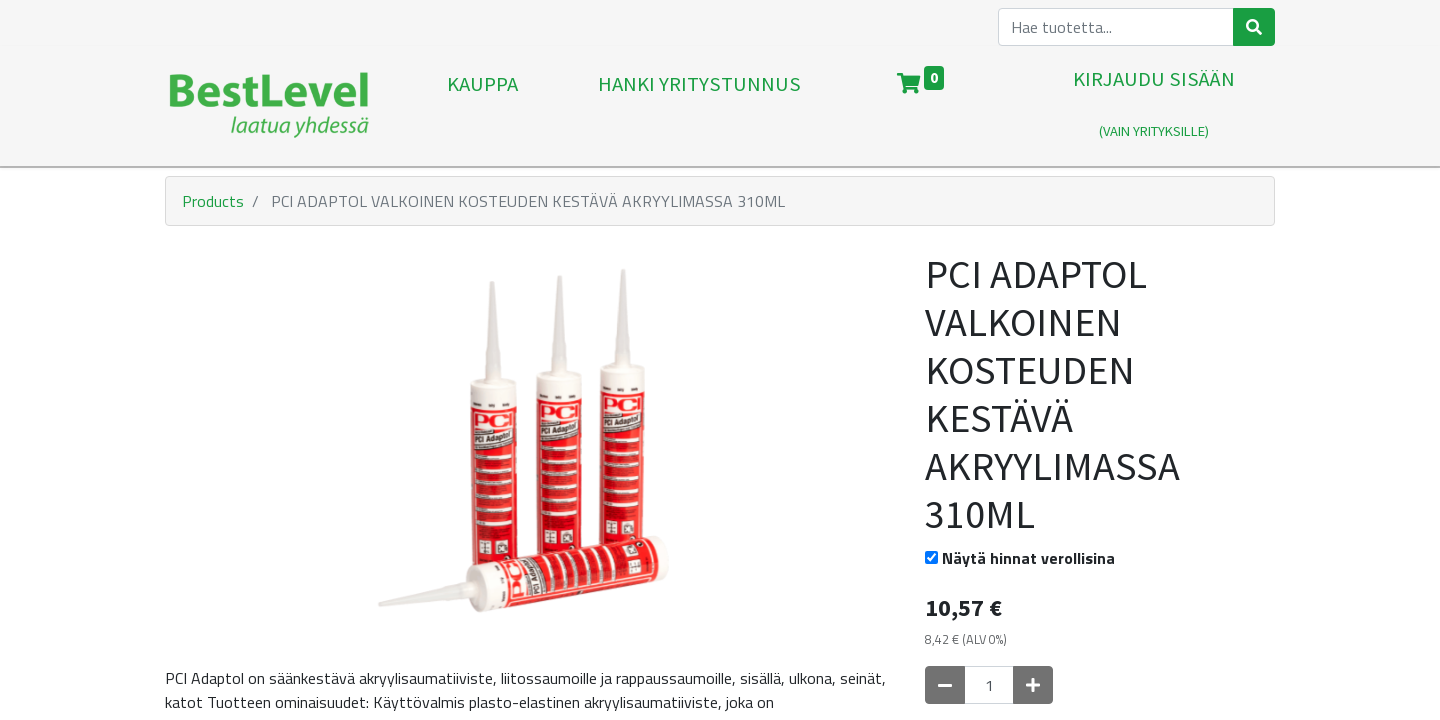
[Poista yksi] (945, 685)
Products (213, 201)
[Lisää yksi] (1033, 685)
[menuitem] (482, 106)
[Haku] (1254, 27)
